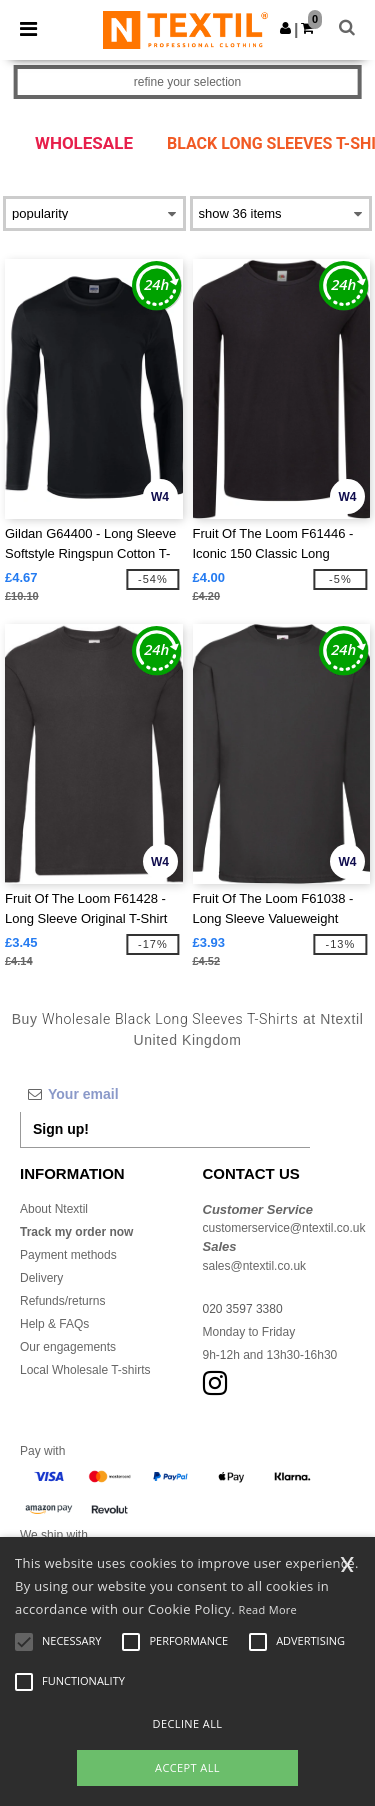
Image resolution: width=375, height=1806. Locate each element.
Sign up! (61, 1129)
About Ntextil (54, 1209)
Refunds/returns (62, 1301)
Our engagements (68, 1347)
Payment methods (68, 1255)
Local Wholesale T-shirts (85, 1370)
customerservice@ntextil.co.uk (284, 1228)
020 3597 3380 (243, 1309)
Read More (268, 1609)
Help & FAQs (54, 1324)
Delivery (41, 1278)
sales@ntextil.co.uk (255, 1266)
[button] (285, 28)
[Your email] (165, 1094)
